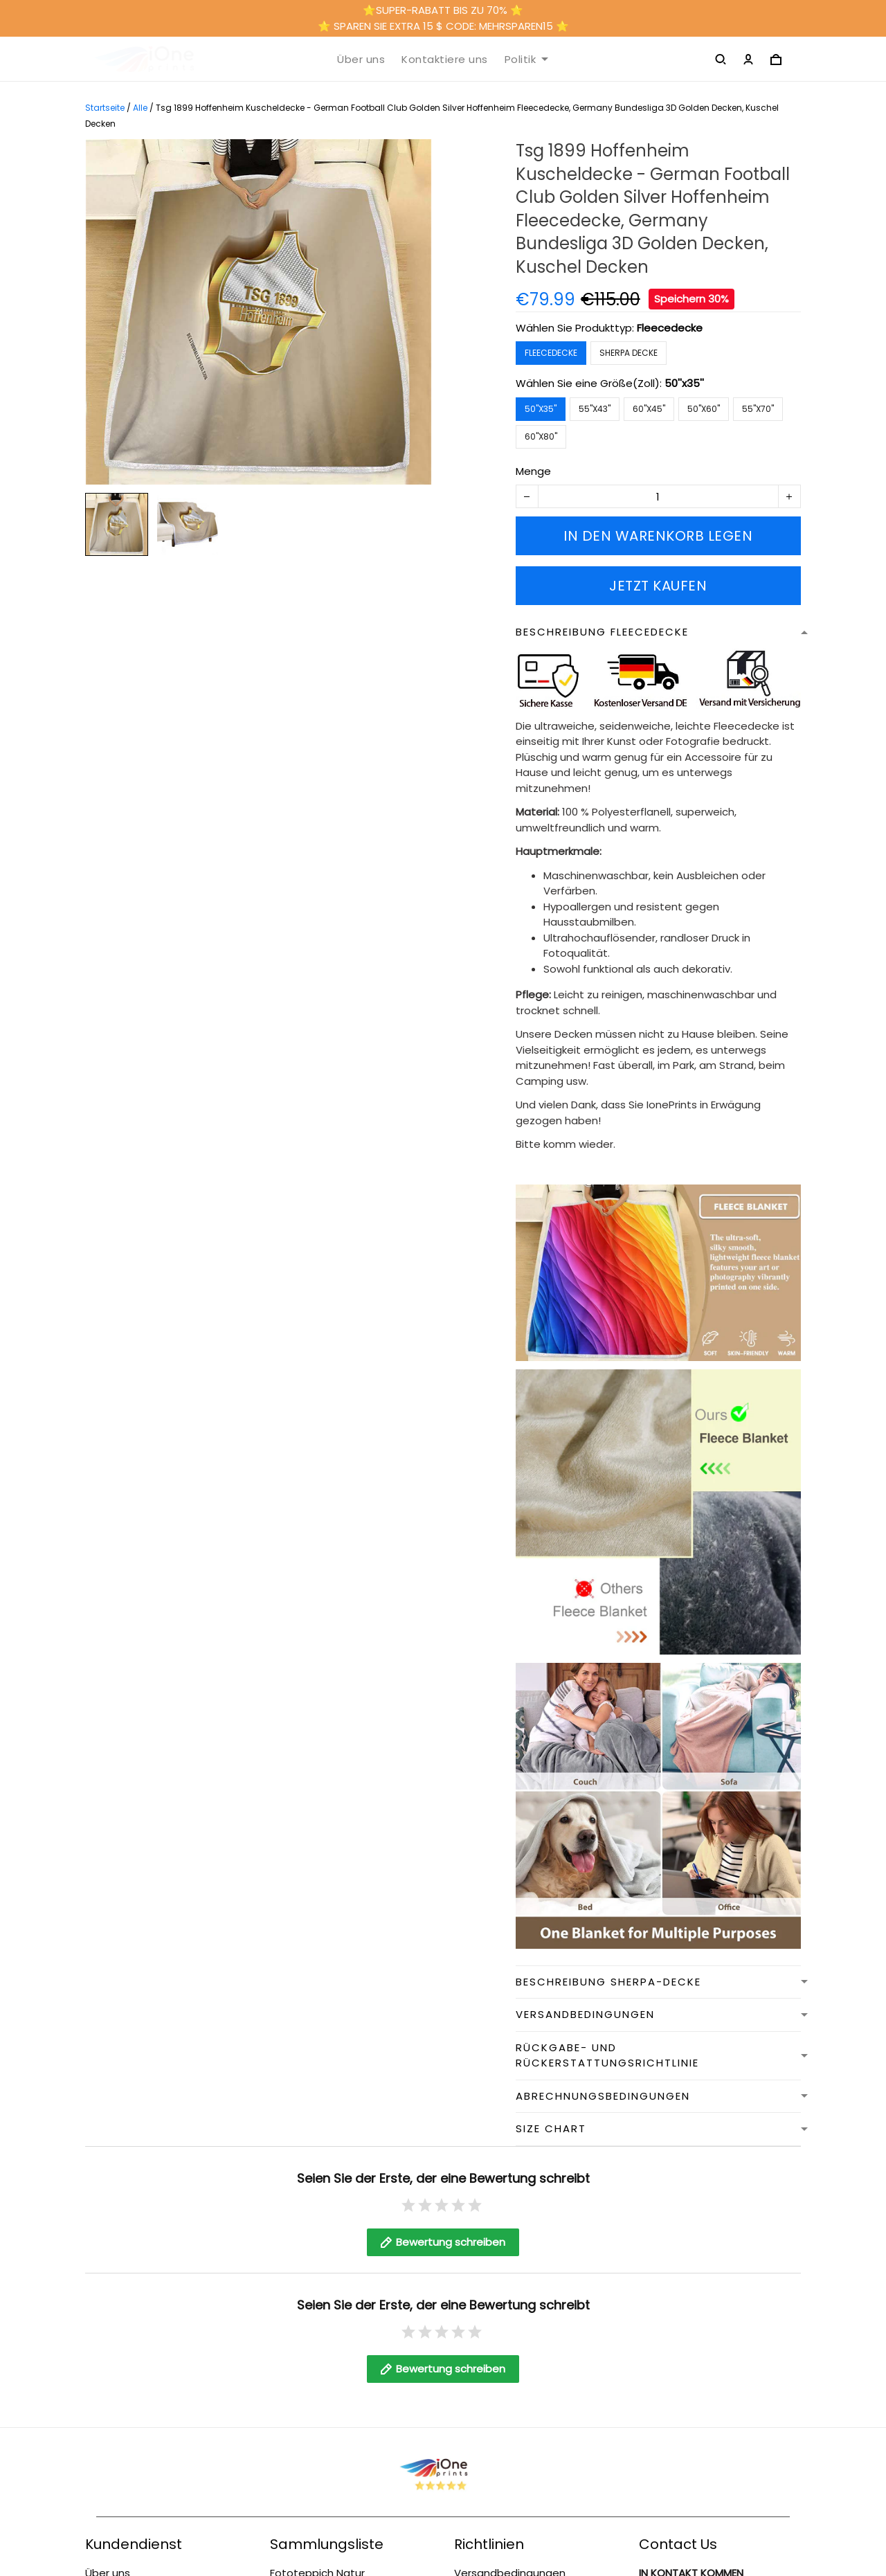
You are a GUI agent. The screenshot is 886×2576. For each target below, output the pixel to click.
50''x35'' (684, 383)
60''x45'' (649, 409)
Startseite (105, 108)
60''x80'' (541, 436)
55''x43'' (595, 409)
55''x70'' (758, 409)
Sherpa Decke (628, 353)
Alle (140, 108)
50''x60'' (703, 409)
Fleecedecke (670, 328)
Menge (533, 471)
